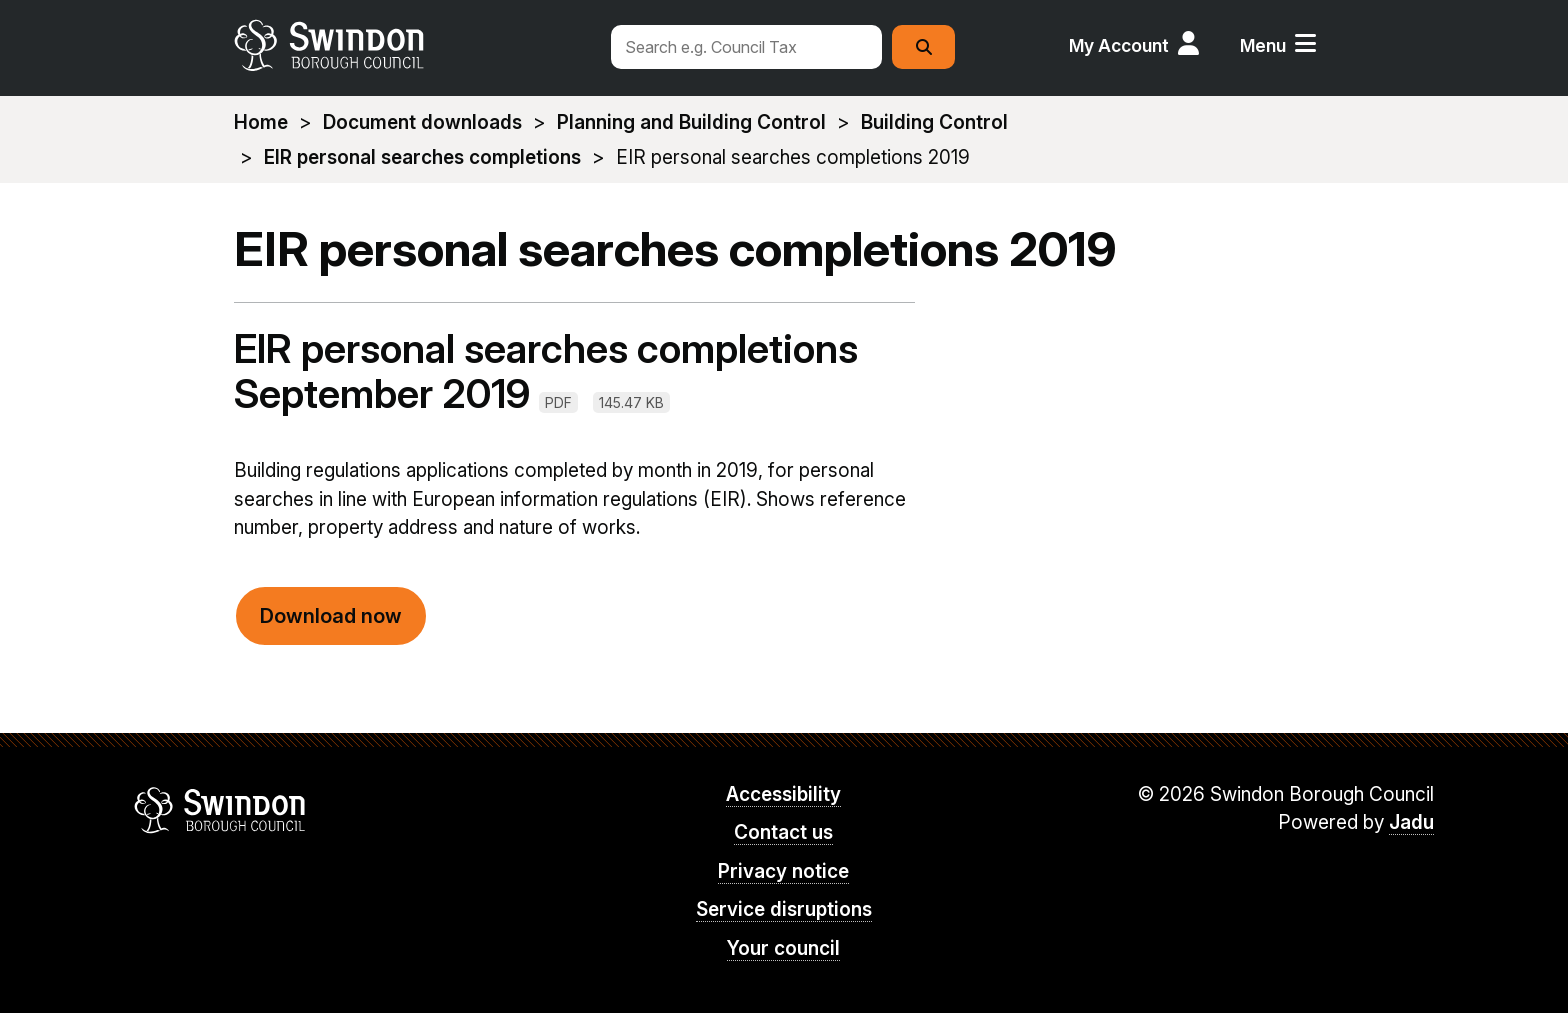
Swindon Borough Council (220, 810)
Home (261, 122)
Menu (1263, 45)
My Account (1119, 45)
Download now (331, 616)
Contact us (783, 832)
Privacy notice (783, 871)
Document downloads (422, 122)
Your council (783, 948)
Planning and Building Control (691, 122)
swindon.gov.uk (411, 45)
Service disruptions (784, 909)
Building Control (934, 122)
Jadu (1411, 822)
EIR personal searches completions (422, 157)
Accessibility (783, 794)
